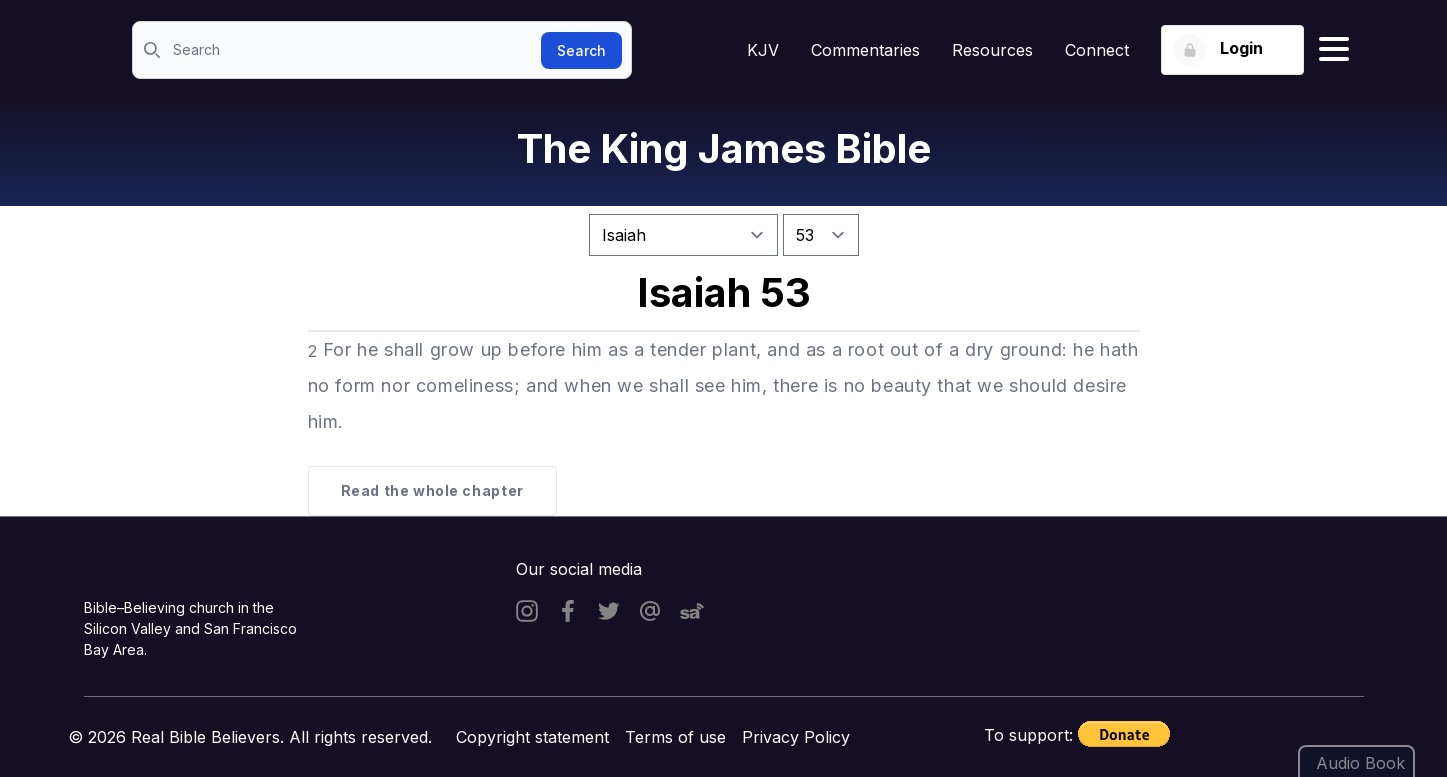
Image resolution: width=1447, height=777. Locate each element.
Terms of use (675, 737)
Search (581, 50)
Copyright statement (532, 737)
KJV (763, 50)
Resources (992, 50)
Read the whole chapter (432, 490)
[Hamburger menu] (1334, 50)
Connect (1097, 50)
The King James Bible (724, 148)
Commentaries (865, 50)
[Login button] (1232, 50)
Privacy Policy (796, 737)
